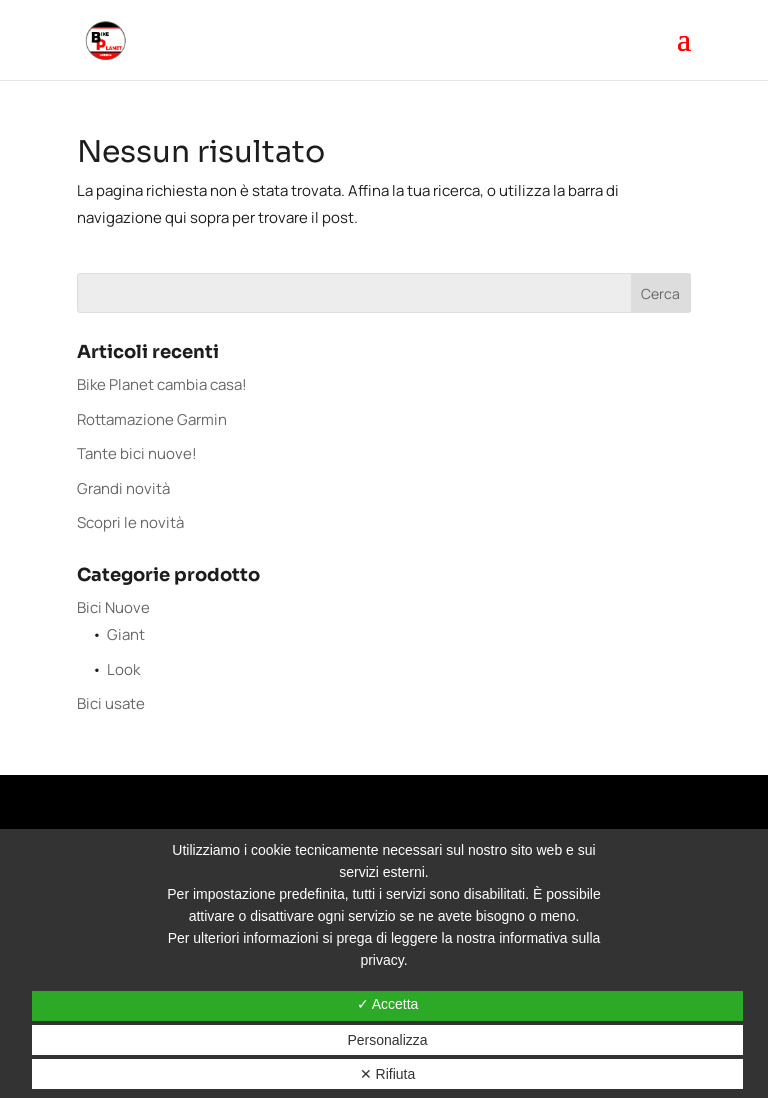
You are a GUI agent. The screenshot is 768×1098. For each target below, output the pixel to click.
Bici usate (111, 703)
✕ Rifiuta (388, 1074)
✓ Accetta (388, 1004)
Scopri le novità (130, 522)
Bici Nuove (113, 607)
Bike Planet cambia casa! (162, 384)
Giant (126, 634)
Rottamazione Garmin (152, 419)
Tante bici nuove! (137, 453)
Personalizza (387, 1040)
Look (123, 669)
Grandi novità (123, 488)
